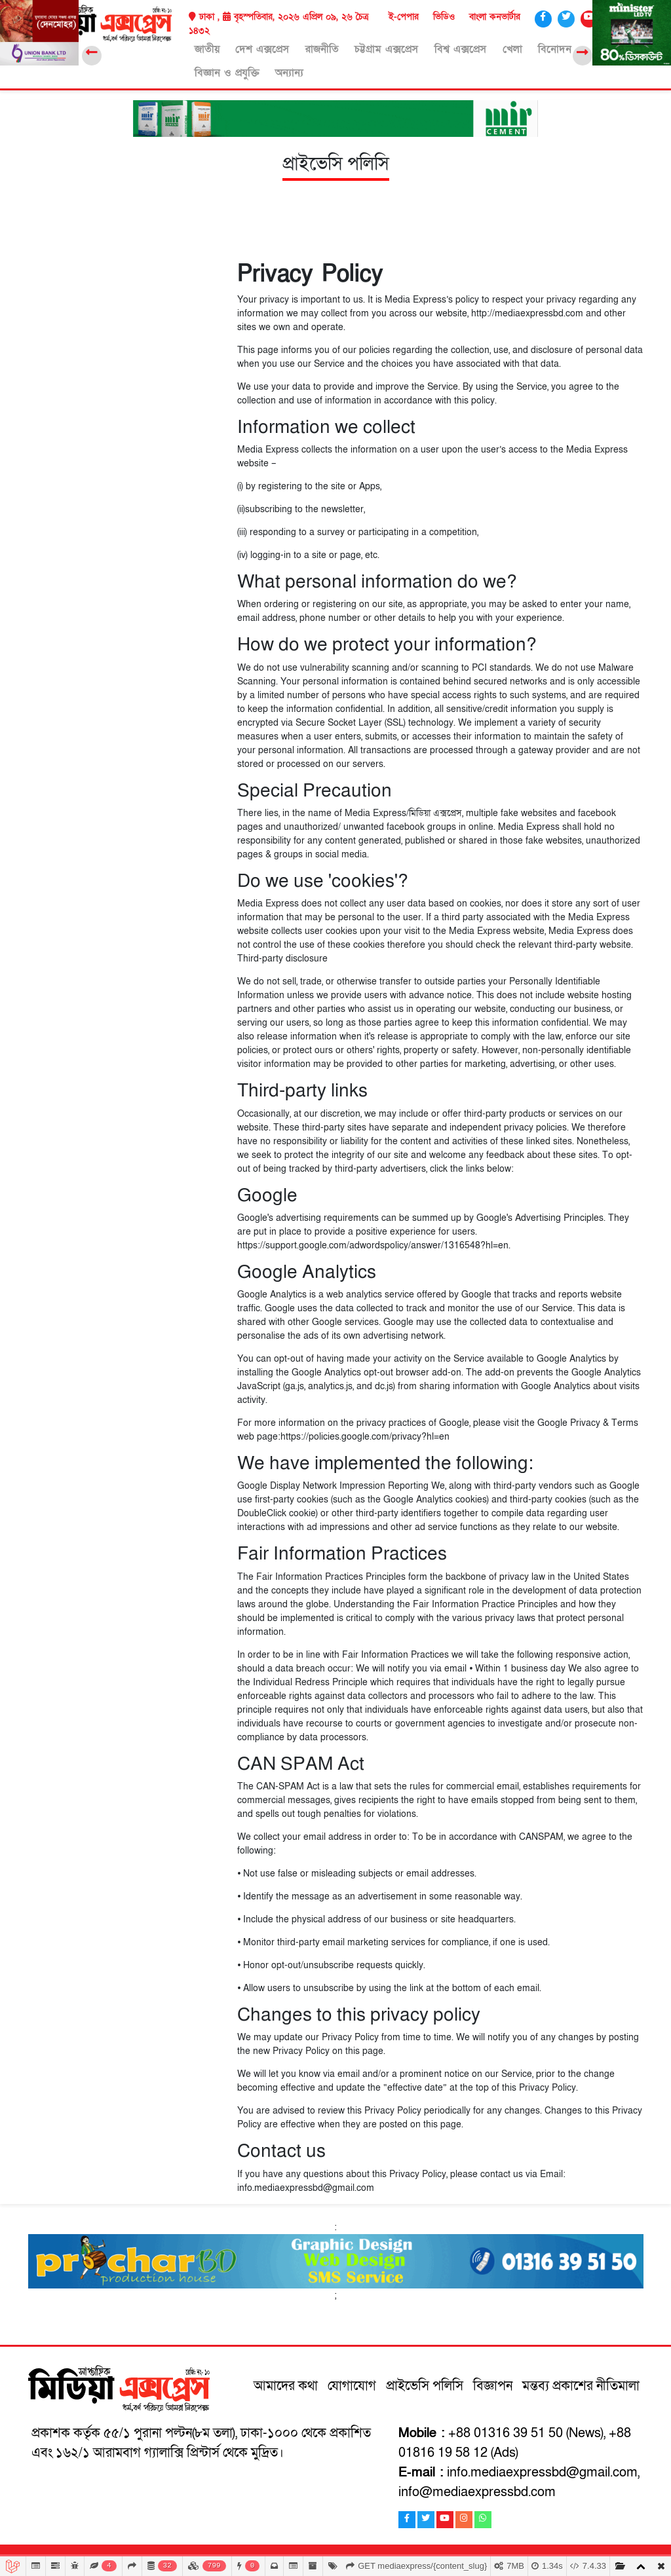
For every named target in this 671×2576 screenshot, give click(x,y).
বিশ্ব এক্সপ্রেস (433, 48)
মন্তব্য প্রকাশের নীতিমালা (581, 2383)
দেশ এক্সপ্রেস (251, 48)
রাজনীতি (305, 48)
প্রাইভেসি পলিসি (426, 2383)
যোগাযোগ (353, 2383)
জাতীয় (201, 48)
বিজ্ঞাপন (494, 2383)
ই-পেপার (404, 16)
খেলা (479, 48)
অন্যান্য (203, 71)
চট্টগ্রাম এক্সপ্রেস (364, 48)
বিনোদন (516, 48)
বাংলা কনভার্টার (494, 16)
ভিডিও (444, 16)
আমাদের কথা (287, 2383)
